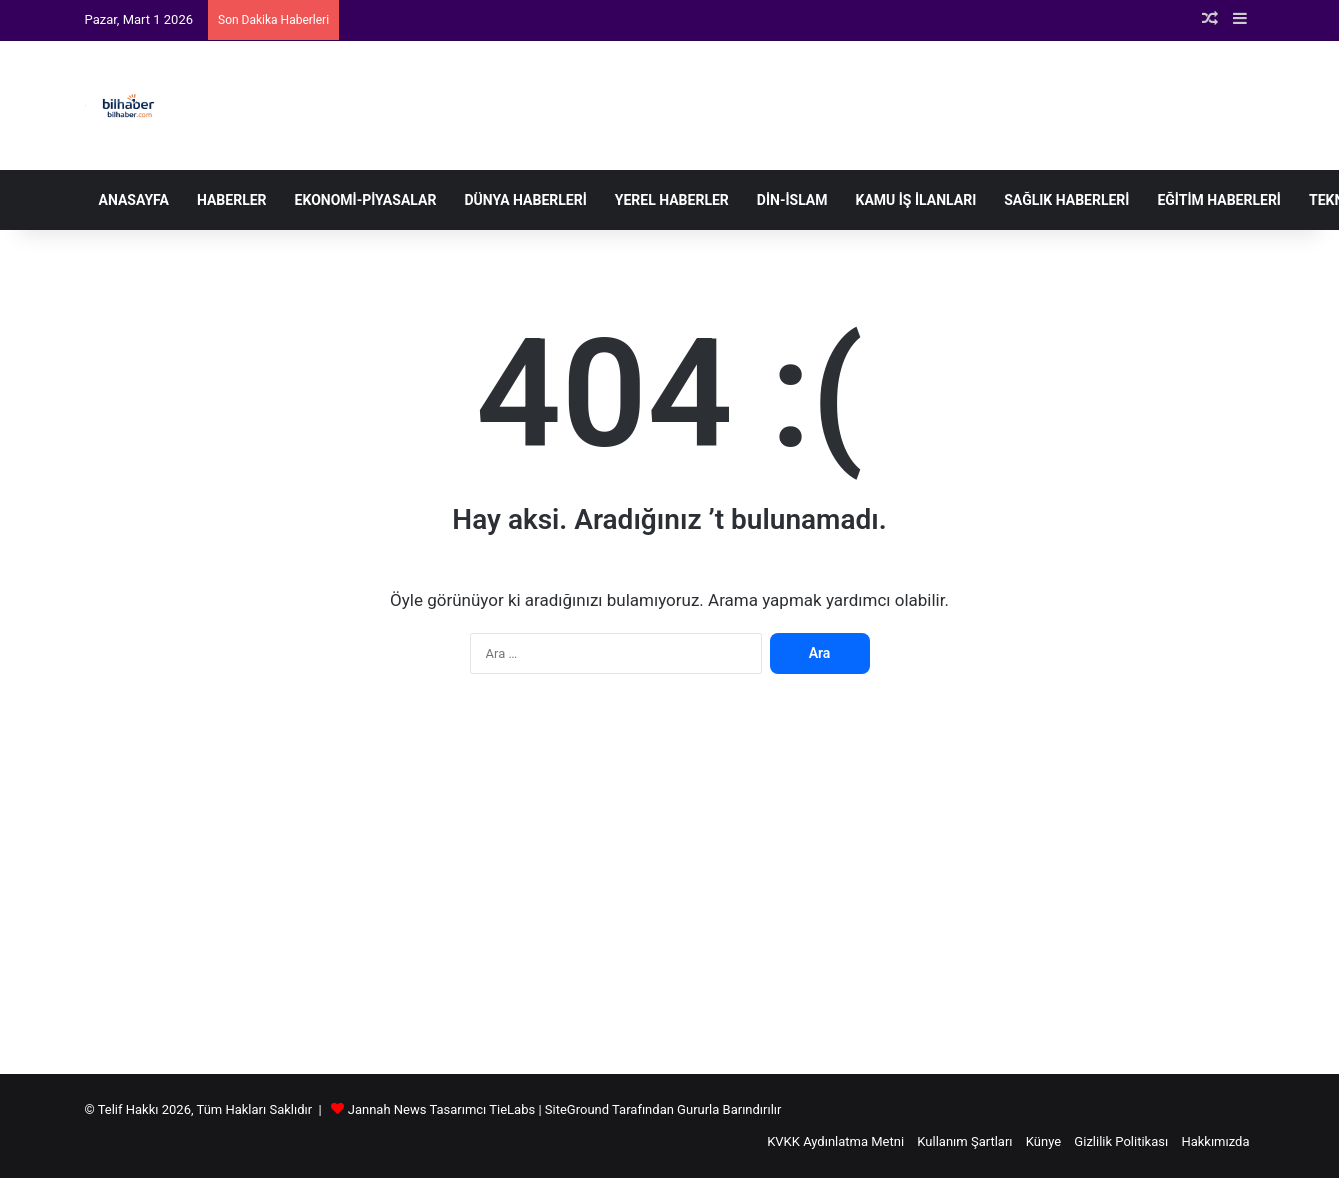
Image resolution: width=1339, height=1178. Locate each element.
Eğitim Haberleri (1219, 200)
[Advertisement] (670, 884)
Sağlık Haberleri (1066, 200)
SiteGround (577, 1109)
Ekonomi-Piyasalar (366, 200)
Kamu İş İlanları (916, 200)
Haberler (232, 200)
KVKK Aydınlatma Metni (835, 1141)
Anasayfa (134, 200)
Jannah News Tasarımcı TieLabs (441, 1109)
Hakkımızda (1215, 1141)
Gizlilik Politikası (1121, 1141)
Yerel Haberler (672, 200)
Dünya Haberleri (525, 200)
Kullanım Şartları (964, 1141)
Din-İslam (792, 200)
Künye (1043, 1141)
